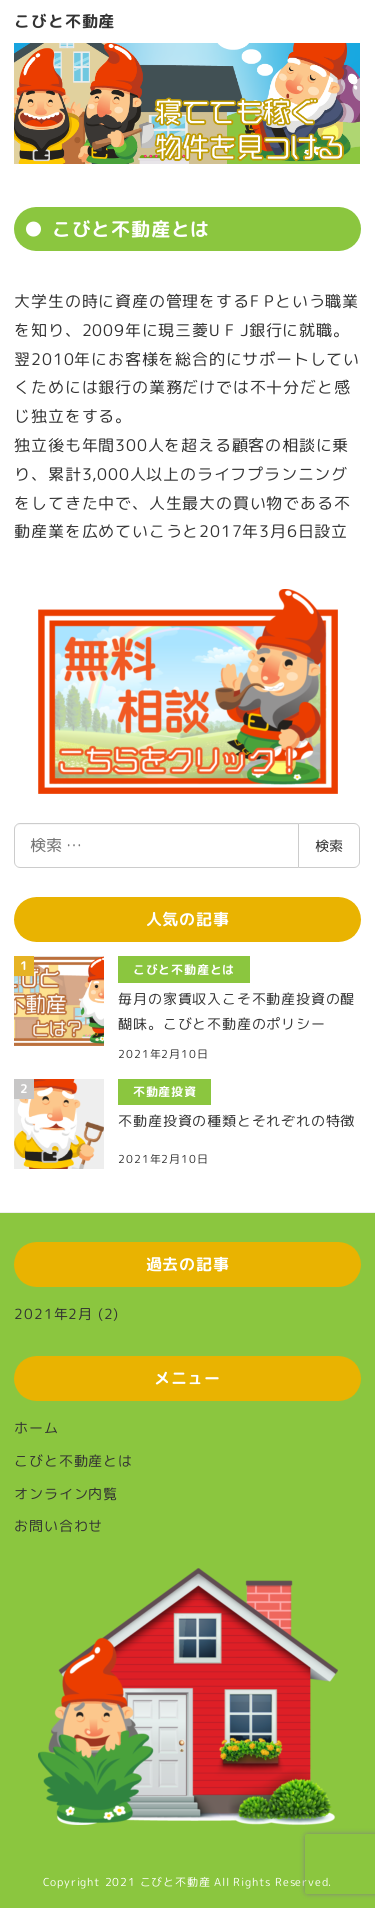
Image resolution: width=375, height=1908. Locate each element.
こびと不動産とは (73, 1460)
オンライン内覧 (66, 1493)
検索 (329, 845)
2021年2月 (53, 1313)
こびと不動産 (64, 21)
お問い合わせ (58, 1525)
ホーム (36, 1427)
